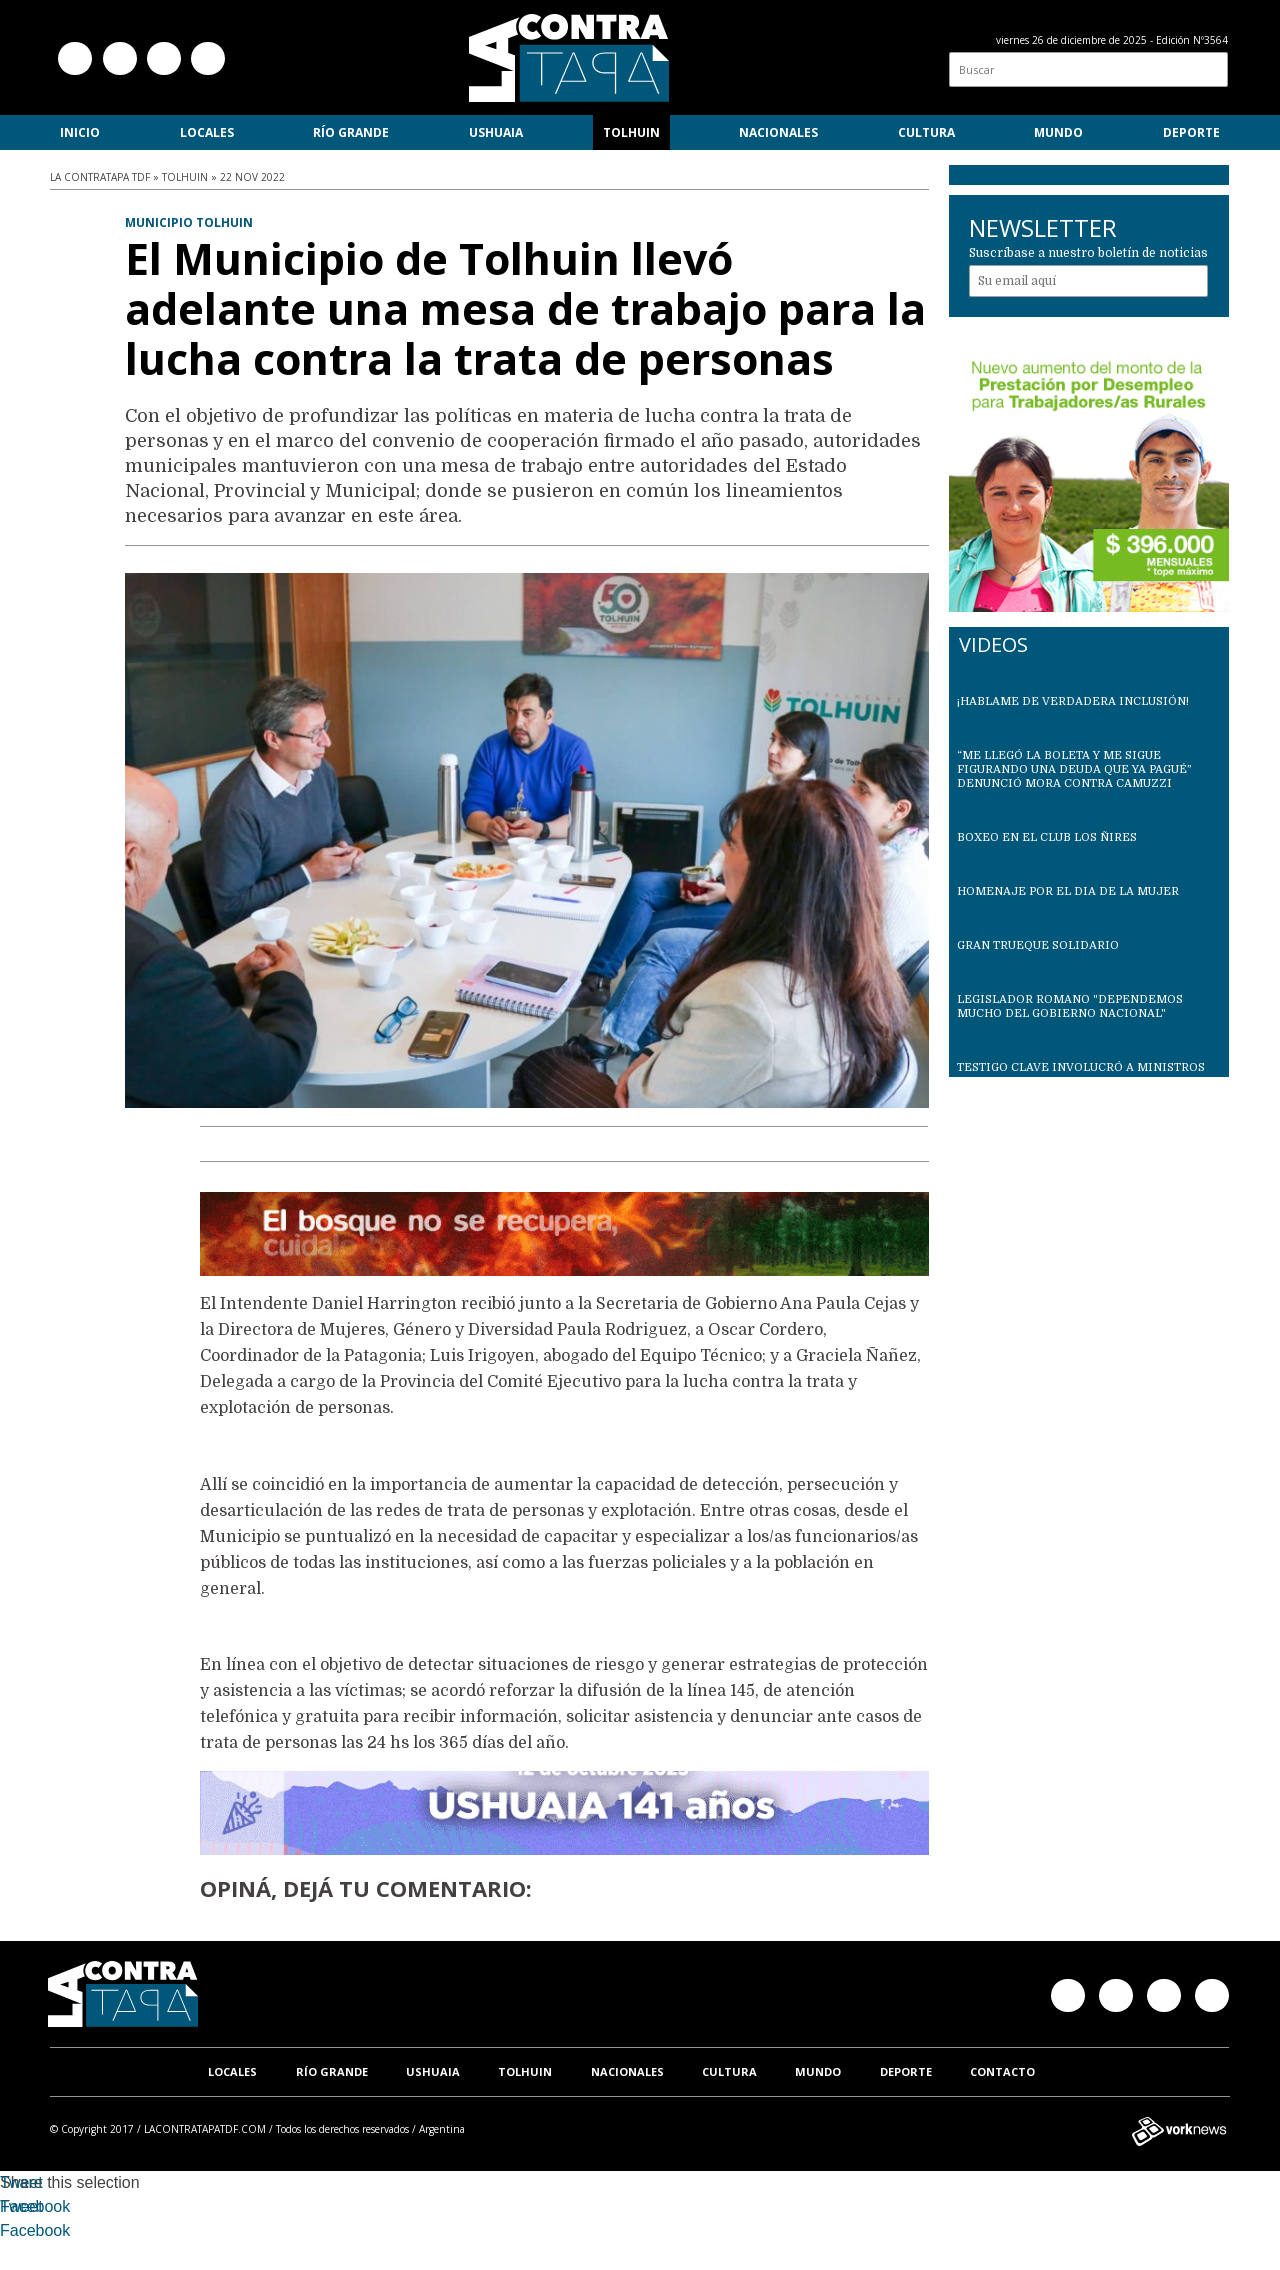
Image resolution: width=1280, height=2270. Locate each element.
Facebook (35, 2206)
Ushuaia (496, 132)
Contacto (1002, 2071)
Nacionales (778, 132)
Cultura (926, 132)
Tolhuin (631, 132)
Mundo (1058, 132)
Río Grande (351, 132)
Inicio (80, 132)
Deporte (1191, 132)
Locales (207, 132)
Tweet (21, 2182)
